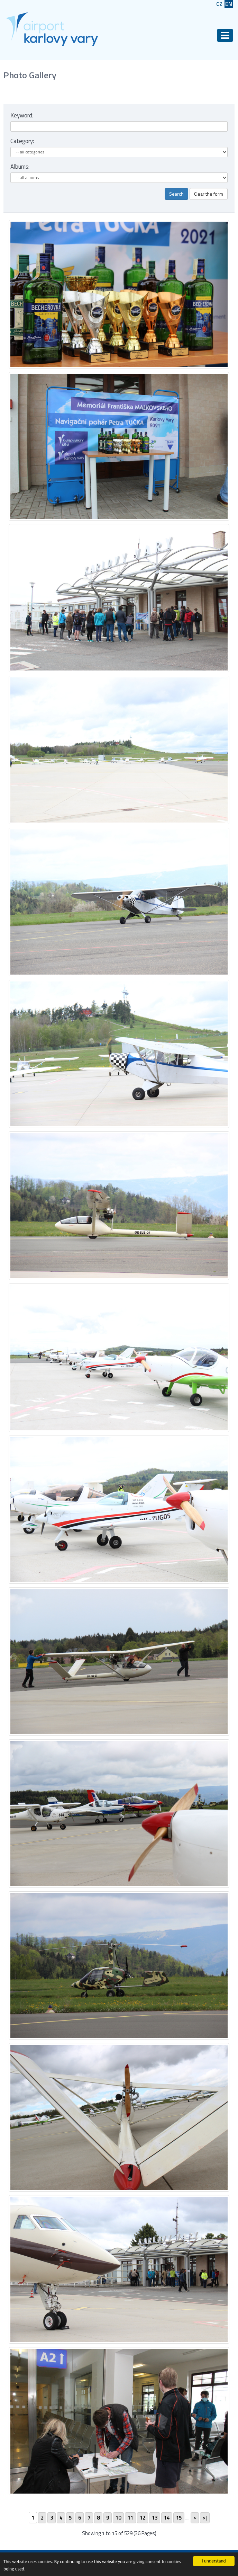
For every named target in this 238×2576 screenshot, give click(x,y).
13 (154, 2518)
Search (176, 193)
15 (179, 2518)
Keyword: (21, 115)
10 (118, 2518)
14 (167, 2518)
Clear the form (208, 193)
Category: (22, 141)
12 (142, 2518)
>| (205, 2518)
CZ (219, 4)
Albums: (19, 166)
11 (130, 2518)
